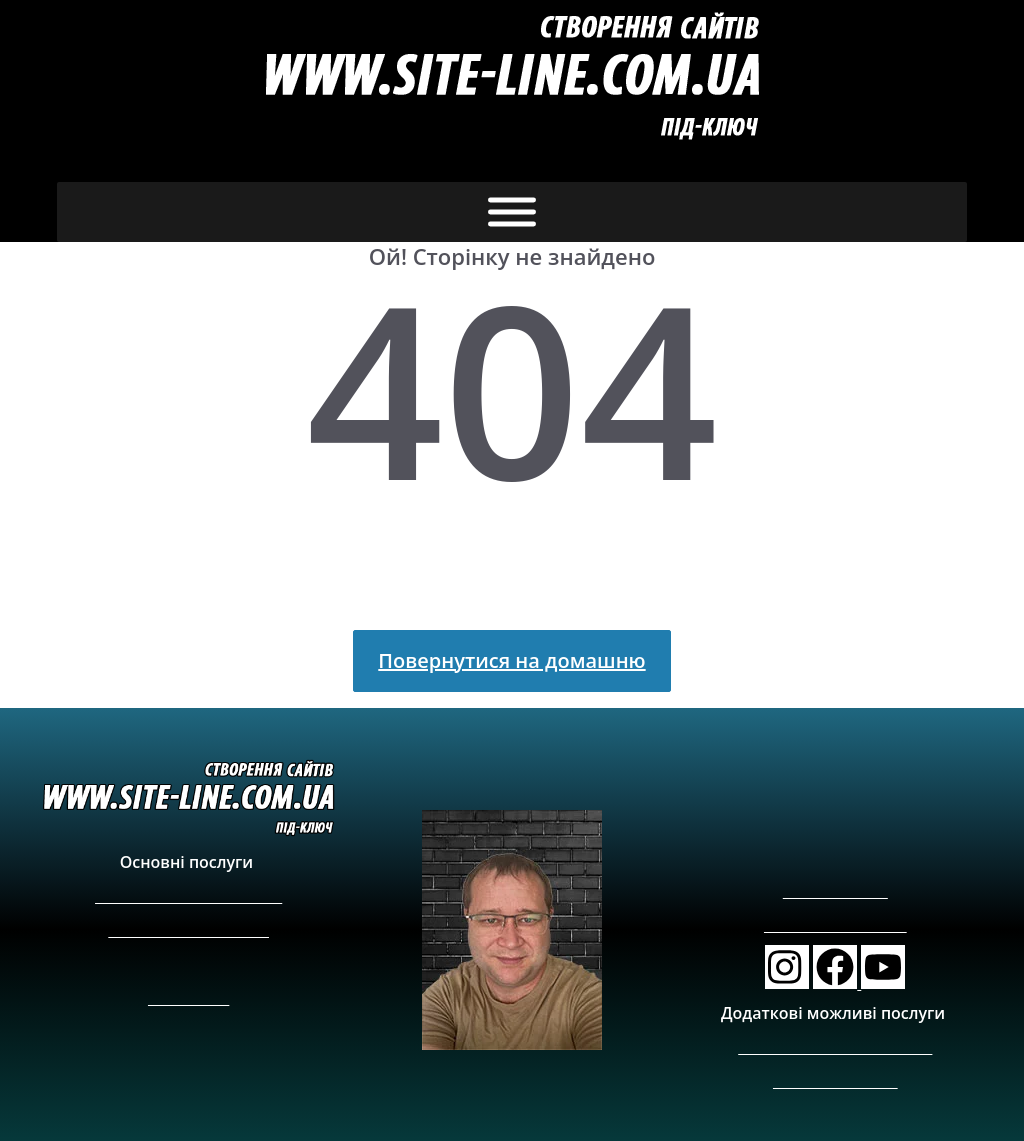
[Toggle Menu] (512, 212)
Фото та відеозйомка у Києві (835, 1046)
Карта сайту (188, 997)
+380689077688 (835, 891)
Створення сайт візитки (188, 929)
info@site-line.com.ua (835, 925)
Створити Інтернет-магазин (188, 895)
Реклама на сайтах (835, 1080)
